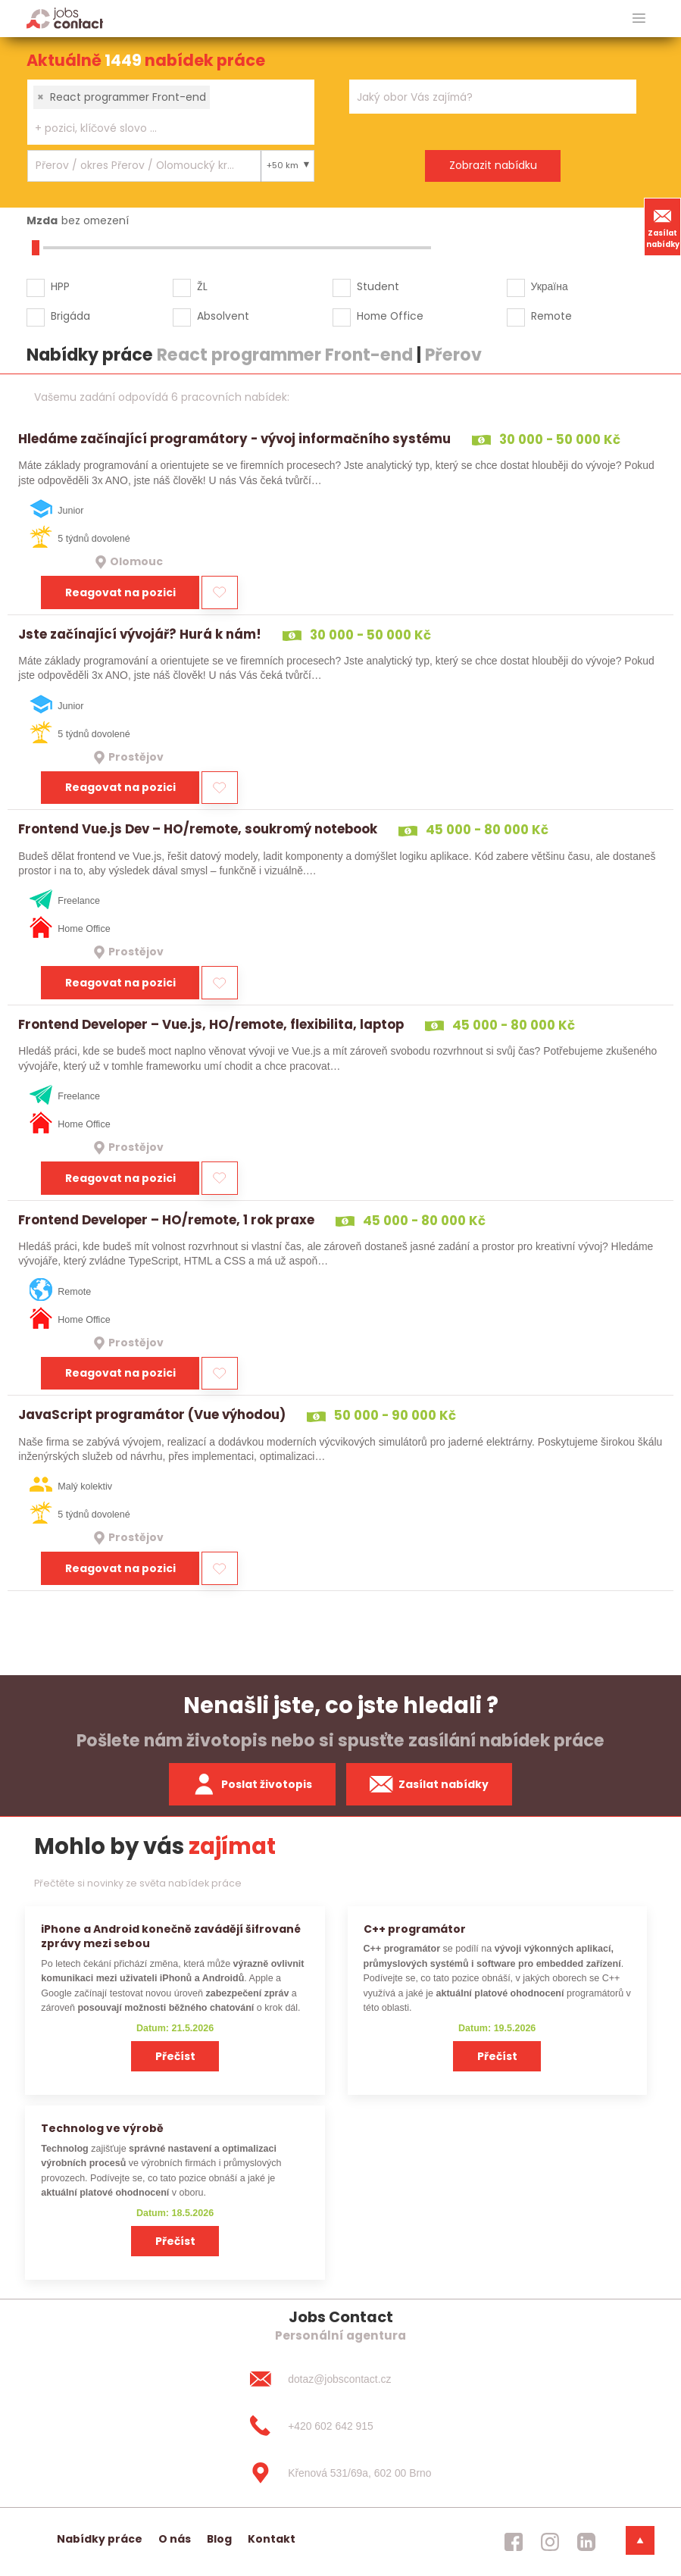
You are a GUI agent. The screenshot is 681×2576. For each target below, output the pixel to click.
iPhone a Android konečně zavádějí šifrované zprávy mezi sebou (171, 1936)
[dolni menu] (640, 2540)
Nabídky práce (99, 2538)
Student (378, 286)
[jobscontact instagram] (550, 2542)
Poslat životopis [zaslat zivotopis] (252, 1784)
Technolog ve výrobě (102, 2128)
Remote (551, 316)
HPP (60, 286)
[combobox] (170, 112)
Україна (549, 286)
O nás (174, 2538)
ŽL (202, 286)
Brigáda (70, 316)
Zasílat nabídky (662, 226)
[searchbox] (161, 128)
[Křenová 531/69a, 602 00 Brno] (340, 2473)
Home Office (390, 316)
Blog (219, 2538)
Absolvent (223, 316)
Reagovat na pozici (120, 592)
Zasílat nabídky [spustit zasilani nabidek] (429, 1784)
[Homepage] (65, 17)
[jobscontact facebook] (513, 2542)
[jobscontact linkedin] (586, 2542)
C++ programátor (415, 1929)
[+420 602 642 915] (340, 2426)
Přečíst (175, 2056)
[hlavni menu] (639, 18)
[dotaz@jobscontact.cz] (340, 2379)
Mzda (42, 220)
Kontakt (271, 2538)
